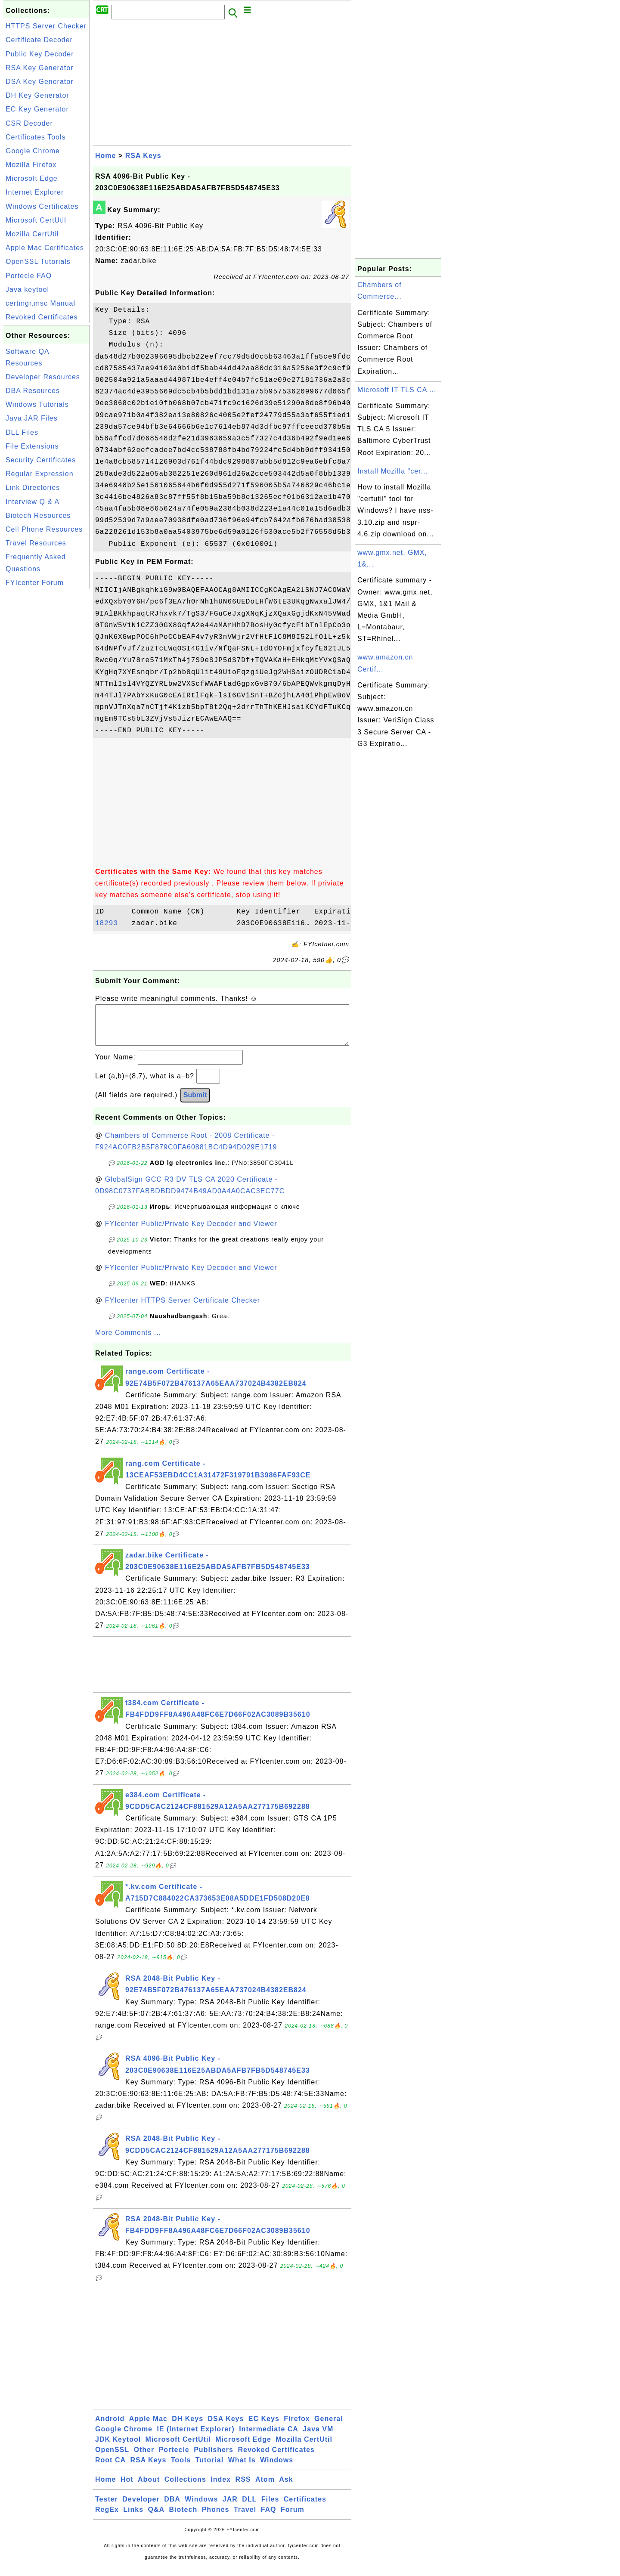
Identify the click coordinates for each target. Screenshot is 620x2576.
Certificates (305, 2507)
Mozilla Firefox (31, 164)
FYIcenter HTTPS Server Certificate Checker (182, 1309)
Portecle (174, 2458)
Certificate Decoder (39, 39)
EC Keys (263, 2427)
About (149, 2488)
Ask (286, 2488)
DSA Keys (226, 2427)
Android (109, 2427)
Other (143, 2458)
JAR (230, 2507)
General (328, 2427)
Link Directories (33, 487)
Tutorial (209, 2468)
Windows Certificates (42, 206)
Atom (265, 2488)
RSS (243, 2488)
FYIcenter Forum (35, 582)
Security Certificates (41, 460)
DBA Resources (33, 390)
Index (221, 2488)
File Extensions (32, 446)
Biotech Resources (38, 515)
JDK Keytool (118, 2448)
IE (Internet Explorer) (195, 2437)
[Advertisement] (46, 720)
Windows (276, 2468)
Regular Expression (40, 473)
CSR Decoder (29, 123)
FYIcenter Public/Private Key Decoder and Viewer (191, 1232)
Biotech (183, 2518)
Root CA (110, 2468)
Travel (245, 2518)
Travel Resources (36, 543)
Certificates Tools (36, 137)
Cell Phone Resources (44, 529)
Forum (292, 2518)
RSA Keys (143, 155)
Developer (140, 2507)
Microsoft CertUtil (36, 220)
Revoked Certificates (42, 317)
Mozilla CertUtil (32, 234)
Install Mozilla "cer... (392, 471)
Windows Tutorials (37, 404)
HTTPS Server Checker (46, 26)
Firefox (297, 2427)
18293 (111, 923)
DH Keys (187, 2427)
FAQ (268, 2518)
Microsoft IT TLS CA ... (396, 389)
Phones (215, 2518)
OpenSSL (112, 2458)
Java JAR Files (32, 418)
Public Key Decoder (40, 54)
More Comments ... (128, 1341)
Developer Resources (43, 377)
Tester (106, 2507)
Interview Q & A (32, 501)
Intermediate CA (268, 2437)
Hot (127, 2488)
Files (270, 2507)
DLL (249, 2507)
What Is (242, 2468)
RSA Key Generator (40, 67)
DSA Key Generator (40, 81)
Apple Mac (148, 2427)
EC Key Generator (37, 109)
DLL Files (22, 432)
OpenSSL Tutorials (38, 261)
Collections (185, 2488)
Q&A (156, 2518)
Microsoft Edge (32, 178)
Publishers (213, 2458)
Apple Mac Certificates (45, 247)
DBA (172, 2507)
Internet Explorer (35, 192)
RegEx (107, 2518)
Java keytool (27, 289)
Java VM (318, 2437)
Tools (181, 2468)
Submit (195, 1103)
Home (105, 155)
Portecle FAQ (29, 275)
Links (133, 2518)
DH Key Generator (37, 95)
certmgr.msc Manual (40, 303)
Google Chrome (33, 151)
